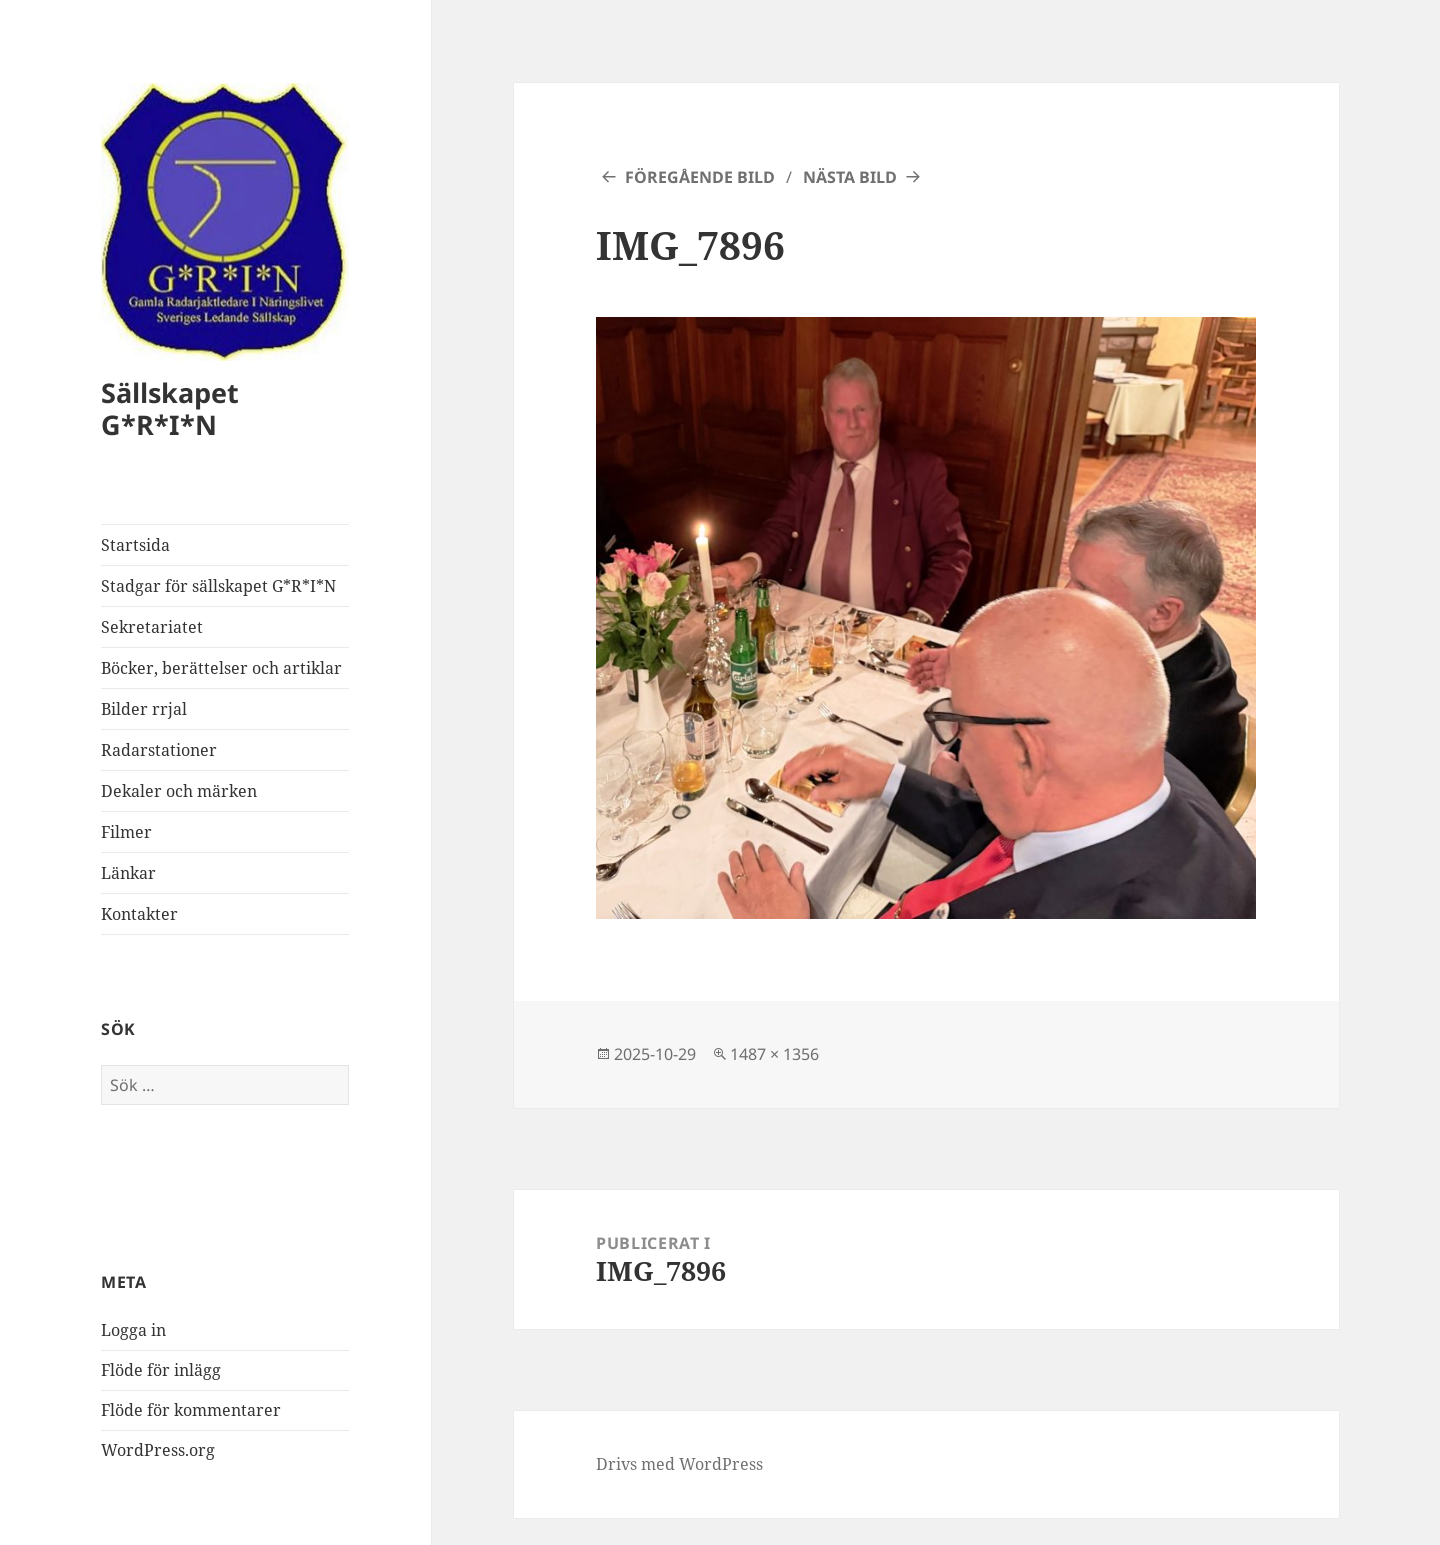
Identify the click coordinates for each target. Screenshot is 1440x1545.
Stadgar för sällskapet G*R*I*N (218, 586)
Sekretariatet (152, 627)
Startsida (135, 545)
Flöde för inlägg (161, 1370)
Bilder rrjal (144, 709)
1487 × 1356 (774, 1054)
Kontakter (139, 914)
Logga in (133, 1330)
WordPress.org (158, 1450)
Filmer (126, 832)
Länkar (128, 873)
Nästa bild (850, 177)
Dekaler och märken (179, 791)
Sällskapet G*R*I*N (170, 408)
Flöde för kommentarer (191, 1410)
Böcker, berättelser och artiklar (221, 668)
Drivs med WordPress (679, 1464)
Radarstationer (159, 750)
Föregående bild (700, 177)
